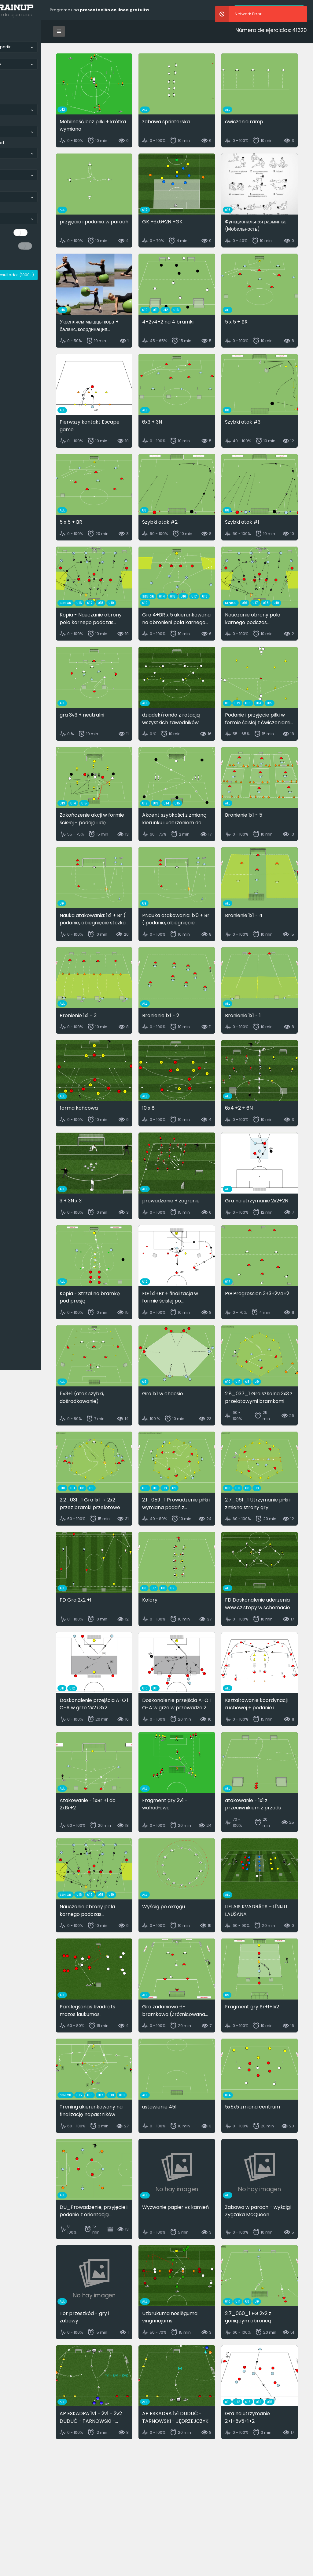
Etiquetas (11, 208)
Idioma (10, 99)
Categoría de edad (21, 142)
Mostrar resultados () (41, 274)
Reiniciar (15, 261)
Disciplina (12, 120)
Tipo (7, 164)
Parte (7, 186)
